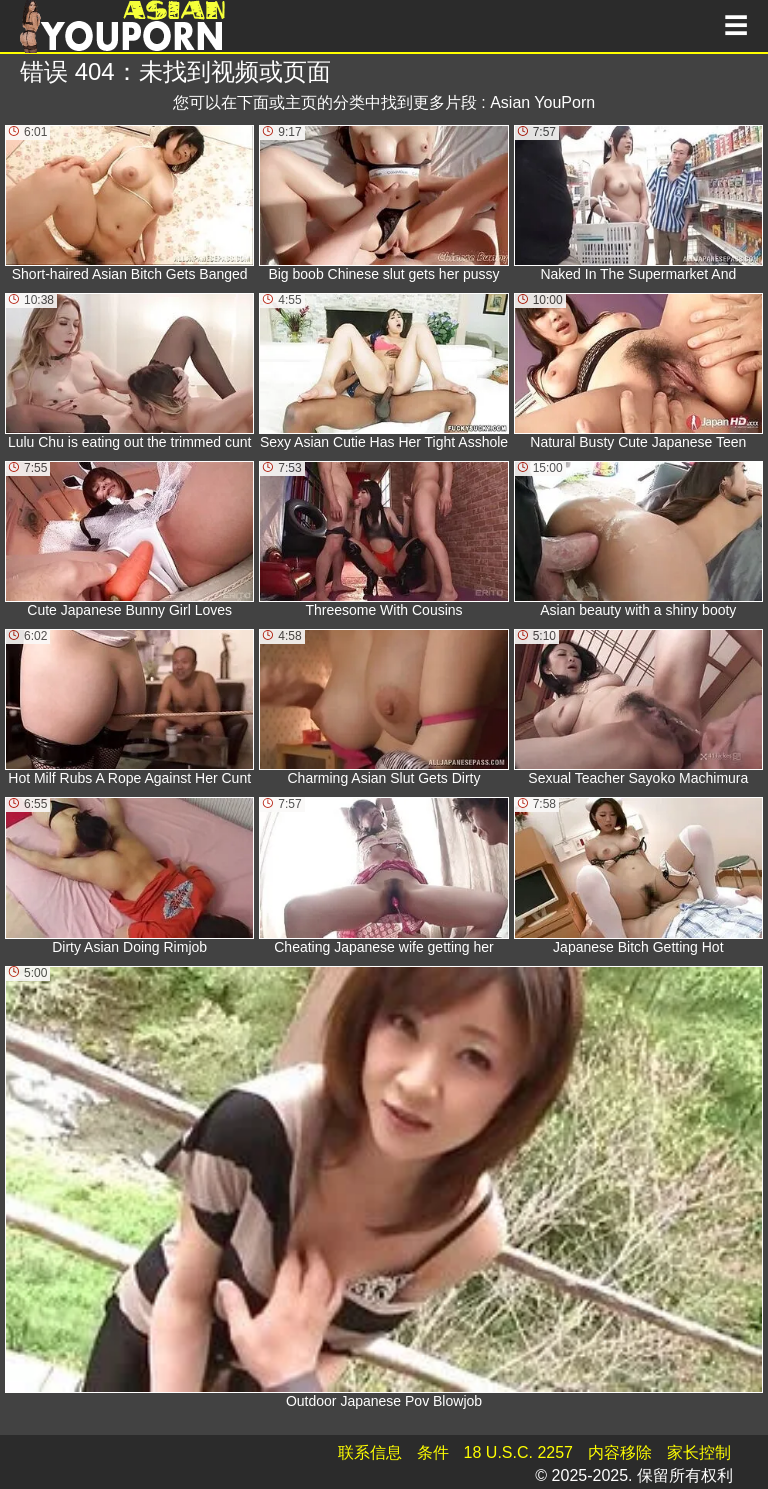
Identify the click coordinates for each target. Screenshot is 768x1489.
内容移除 (620, 1452)
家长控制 (699, 1452)
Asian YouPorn (542, 102)
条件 (433, 1452)
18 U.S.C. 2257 (518, 1452)
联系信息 (370, 1452)
